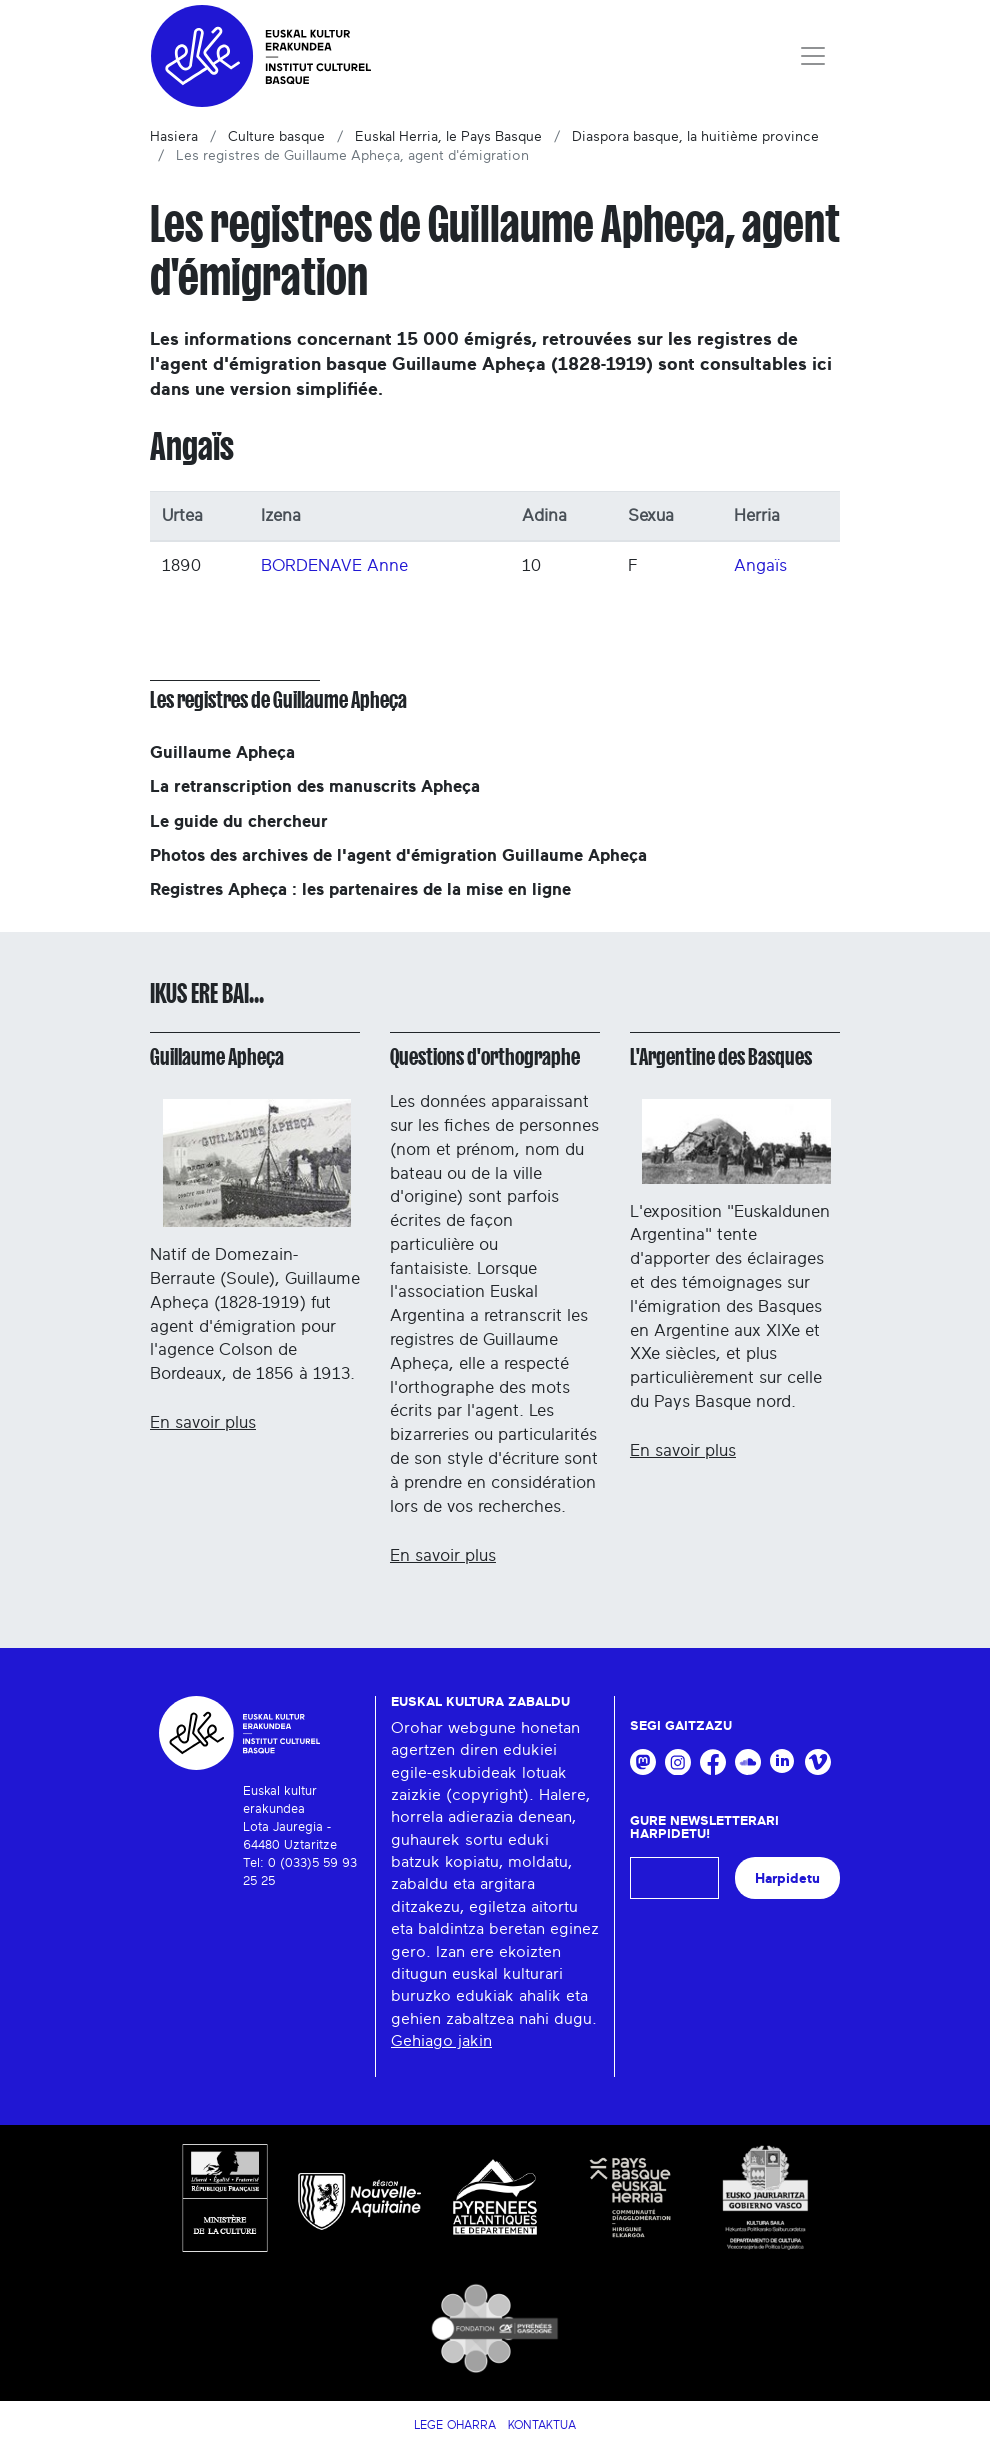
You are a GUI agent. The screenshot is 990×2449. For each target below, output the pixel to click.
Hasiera (174, 137)
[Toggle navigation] (813, 56)
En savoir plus (203, 1422)
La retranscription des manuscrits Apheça (315, 786)
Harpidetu (787, 1878)
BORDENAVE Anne (334, 565)
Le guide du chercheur (239, 821)
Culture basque (276, 137)
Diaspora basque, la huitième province (695, 137)
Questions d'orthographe (485, 1057)
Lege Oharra (455, 2425)
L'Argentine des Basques (721, 1057)
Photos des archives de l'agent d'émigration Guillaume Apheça (398, 855)
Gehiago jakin (441, 2041)
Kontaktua (542, 2425)
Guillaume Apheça (222, 752)
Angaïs (760, 565)
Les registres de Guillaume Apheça (278, 700)
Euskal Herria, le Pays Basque (448, 137)
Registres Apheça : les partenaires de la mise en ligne (360, 889)
